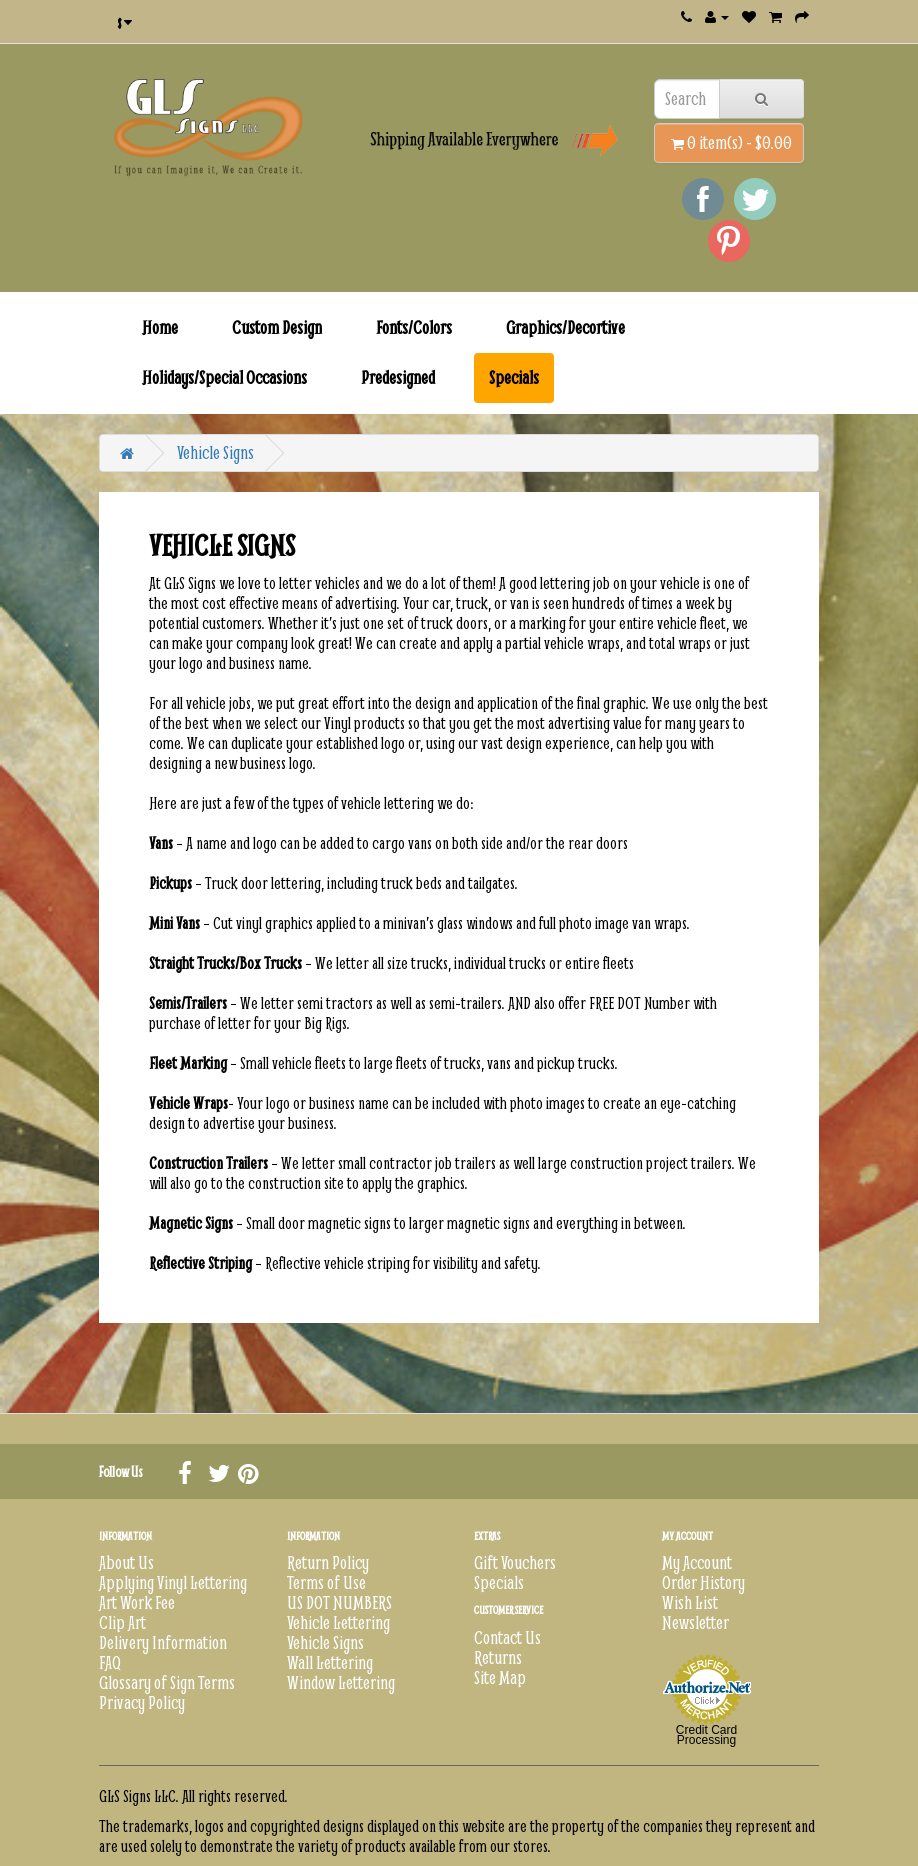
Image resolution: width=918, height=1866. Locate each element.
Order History (703, 1582)
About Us (126, 1562)
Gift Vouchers (515, 1562)
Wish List (690, 1602)
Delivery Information (163, 1642)
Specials (514, 377)
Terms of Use (326, 1582)
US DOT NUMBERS (339, 1602)
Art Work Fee (137, 1602)
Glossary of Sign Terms (167, 1682)
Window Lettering (341, 1682)
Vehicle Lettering (338, 1622)
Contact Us (507, 1637)
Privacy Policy (142, 1702)
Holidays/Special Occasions (224, 377)
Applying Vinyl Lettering (173, 1582)
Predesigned (398, 377)
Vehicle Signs (215, 452)
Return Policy (328, 1562)
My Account (697, 1562)
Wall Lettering (330, 1662)
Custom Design (277, 327)
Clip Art (122, 1622)
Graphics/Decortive (565, 327)
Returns (498, 1657)
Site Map (500, 1677)
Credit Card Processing (706, 1735)
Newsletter (695, 1622)
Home (160, 327)
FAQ (110, 1662)
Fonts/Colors (414, 327)
